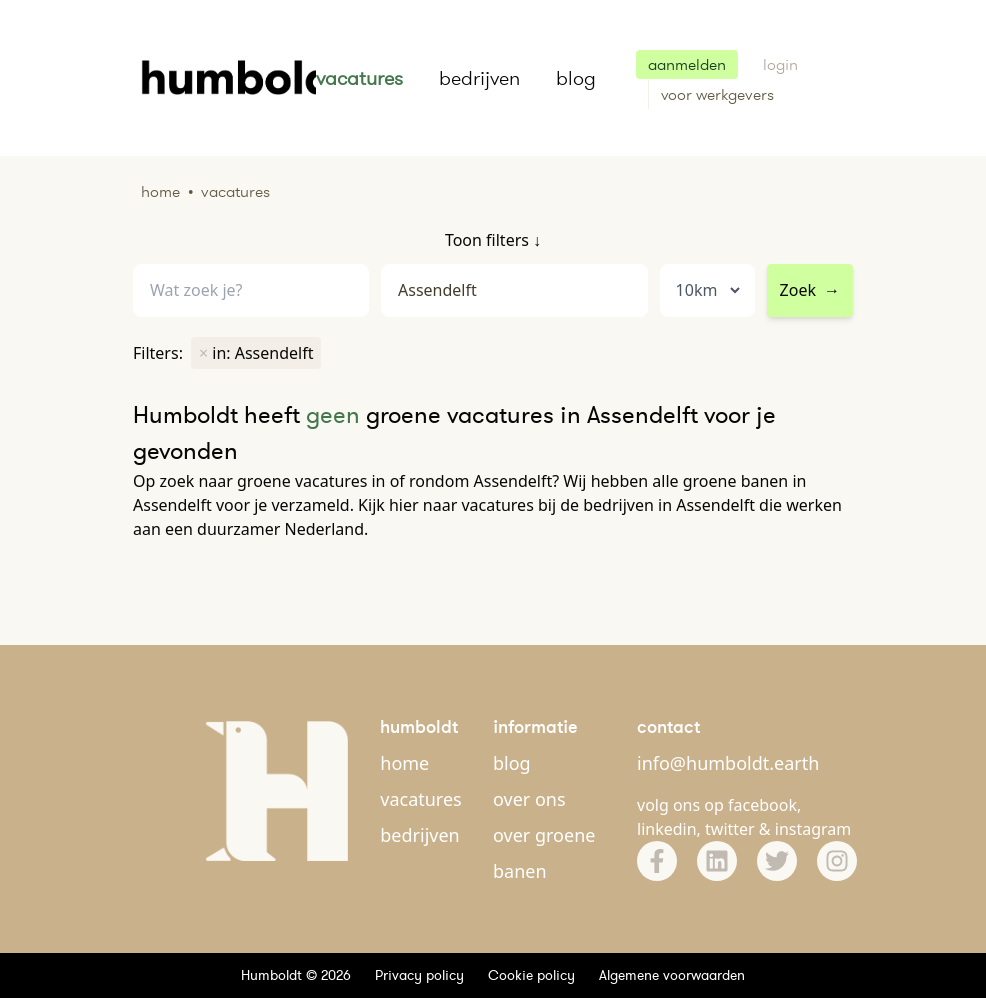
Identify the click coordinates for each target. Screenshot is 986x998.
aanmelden (687, 64)
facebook (762, 805)
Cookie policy (531, 975)
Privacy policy (419, 975)
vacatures (359, 78)
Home (160, 191)
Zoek (810, 290)
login (780, 64)
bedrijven (479, 78)
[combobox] (514, 290)
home (404, 763)
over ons (529, 799)
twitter (730, 829)
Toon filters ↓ (493, 240)
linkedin (667, 829)
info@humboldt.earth (728, 763)
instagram (813, 829)
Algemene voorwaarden (672, 975)
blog (576, 78)
